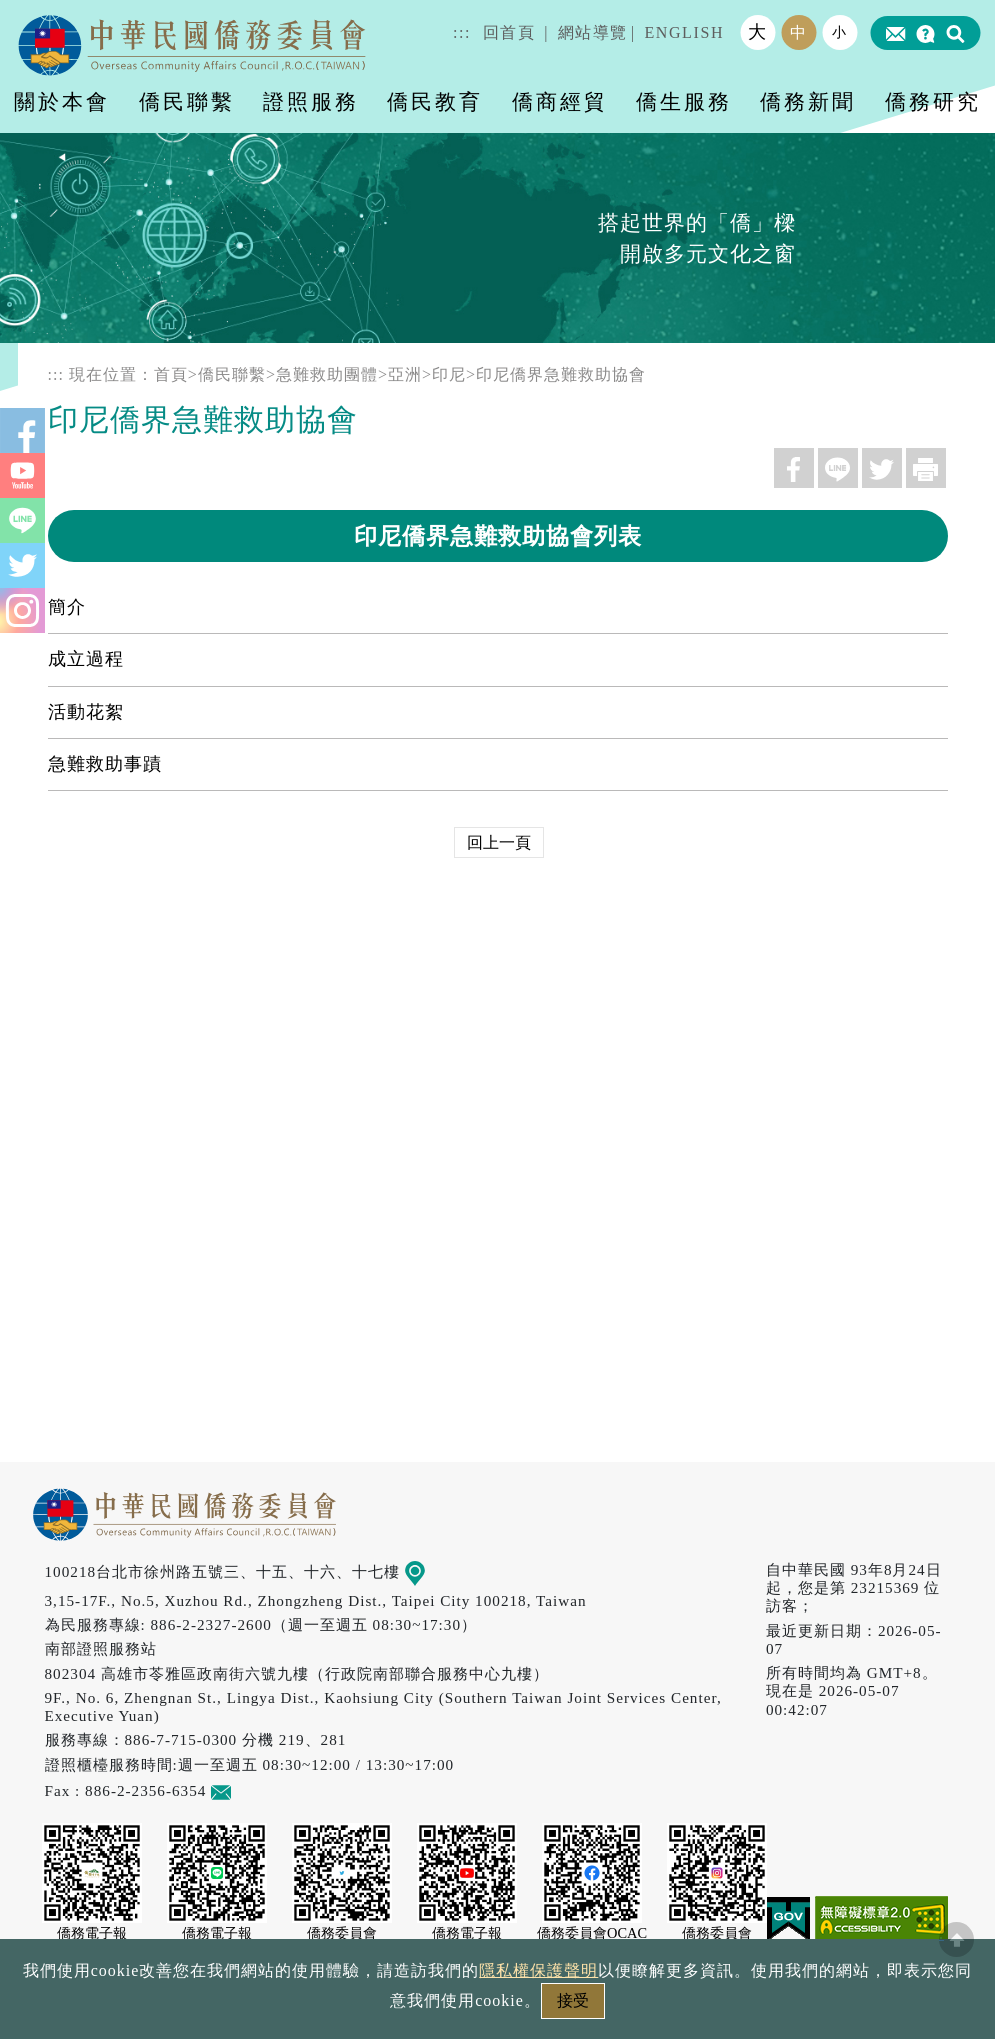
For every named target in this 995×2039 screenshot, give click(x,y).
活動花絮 (86, 712)
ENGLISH (684, 32)
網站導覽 (593, 32)
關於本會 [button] (62, 101)
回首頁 (509, 32)
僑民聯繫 (232, 374)
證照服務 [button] (311, 101)
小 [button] (840, 32)
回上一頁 (499, 842)
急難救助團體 (327, 374)
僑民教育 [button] (435, 101)
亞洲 (405, 374)
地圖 (428, 1571)
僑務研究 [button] (933, 101)
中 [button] (799, 32)
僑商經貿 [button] (560, 101)
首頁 (171, 374)
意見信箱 (250, 1790)
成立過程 (86, 659)
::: (462, 32)
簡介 (67, 607)
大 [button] (758, 32)
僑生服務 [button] (684, 101)
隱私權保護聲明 (538, 1970)
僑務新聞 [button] (808, 101)
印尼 (449, 374)
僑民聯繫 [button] (187, 101)
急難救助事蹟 (105, 764)
